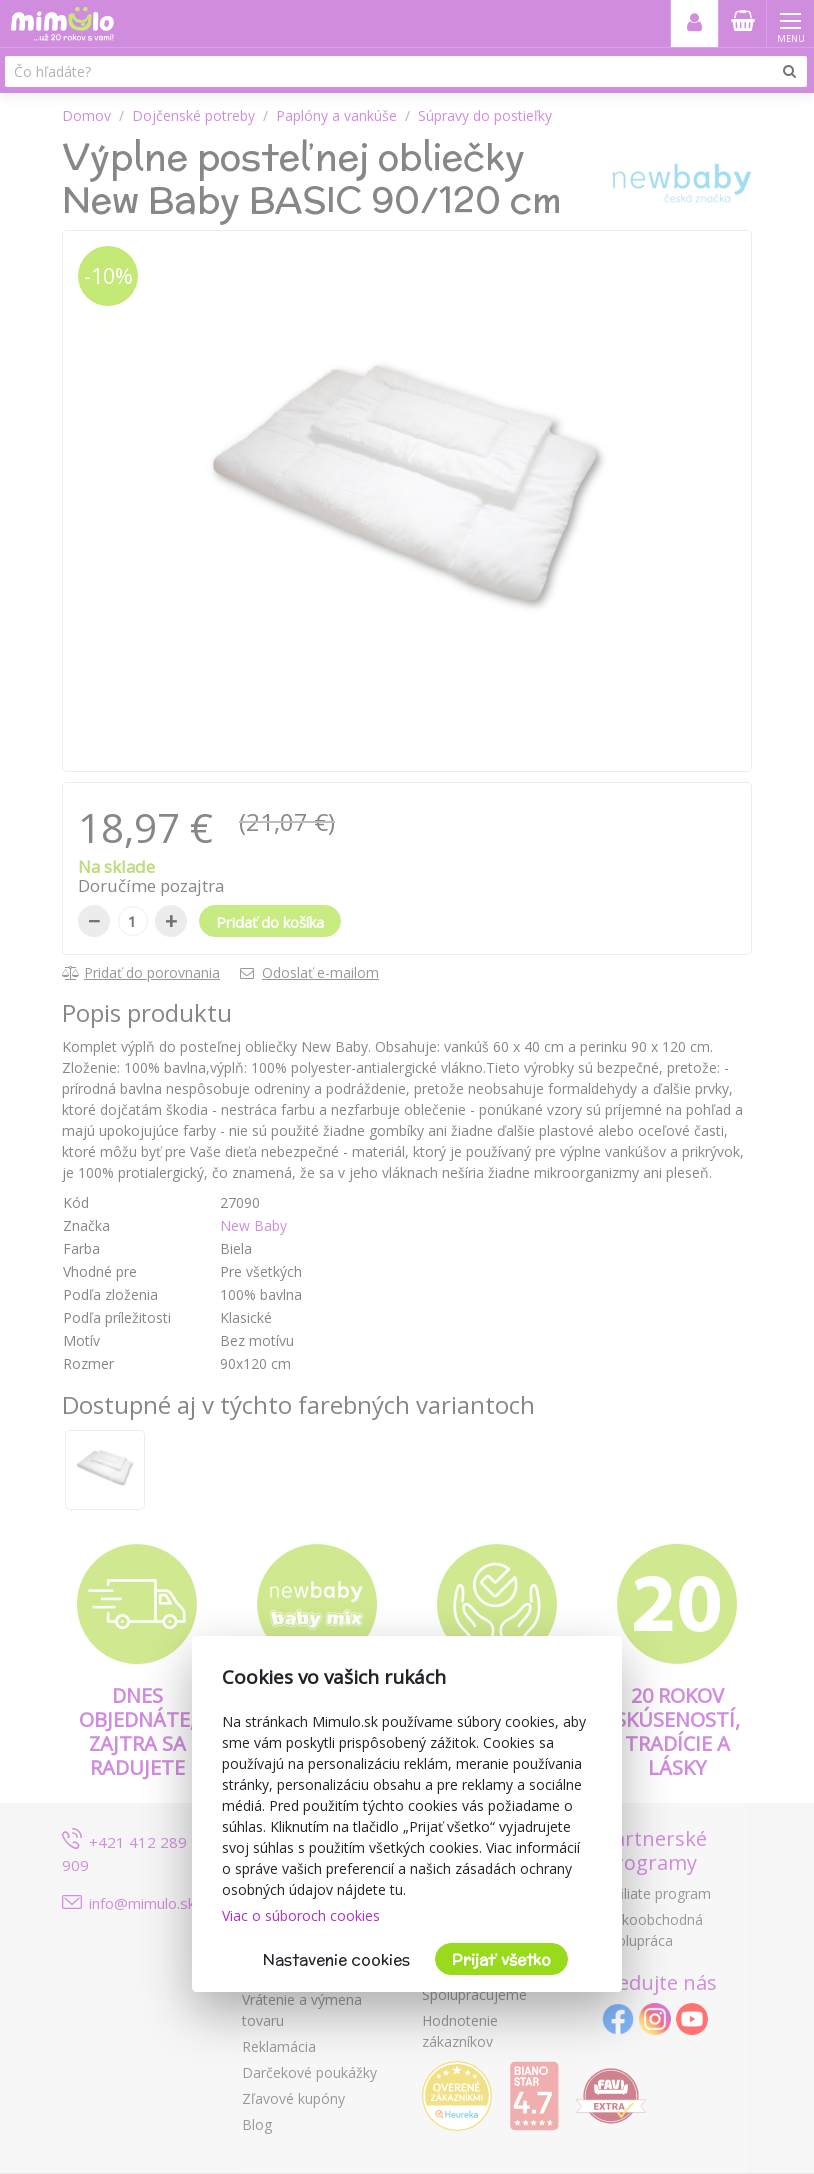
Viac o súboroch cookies (301, 1915)
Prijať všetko (501, 1959)
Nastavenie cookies (336, 1959)
